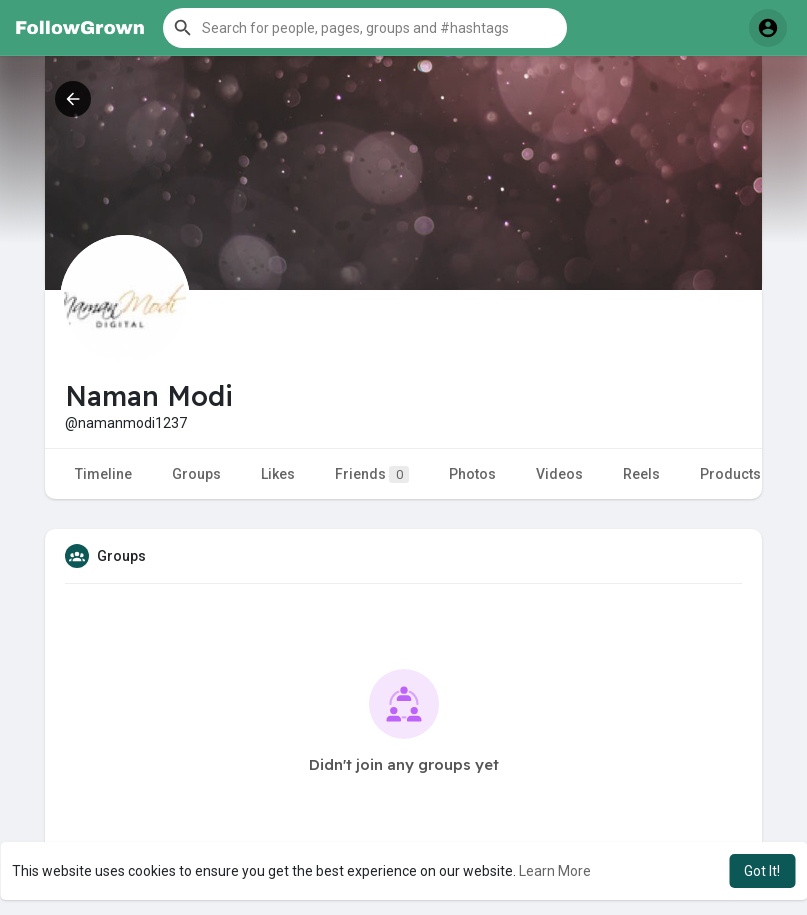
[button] (365, 28)
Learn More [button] (555, 871)
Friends (372, 474)
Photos (472, 474)
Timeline (103, 474)
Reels (641, 474)
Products (730, 474)
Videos (559, 474)
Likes (278, 474)
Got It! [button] (762, 871)
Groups (196, 474)
